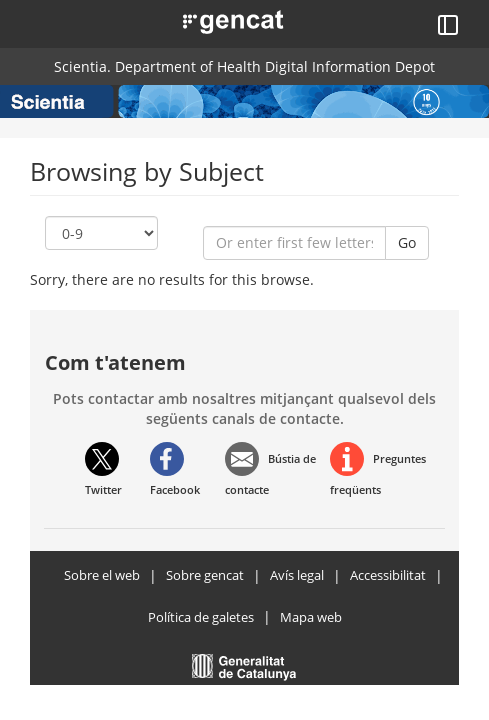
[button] (210, 20)
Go (407, 242)
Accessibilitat (388, 575)
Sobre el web (102, 575)
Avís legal (297, 575)
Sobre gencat (205, 575)
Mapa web (311, 617)
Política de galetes (201, 617)
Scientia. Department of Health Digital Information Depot (244, 66)
